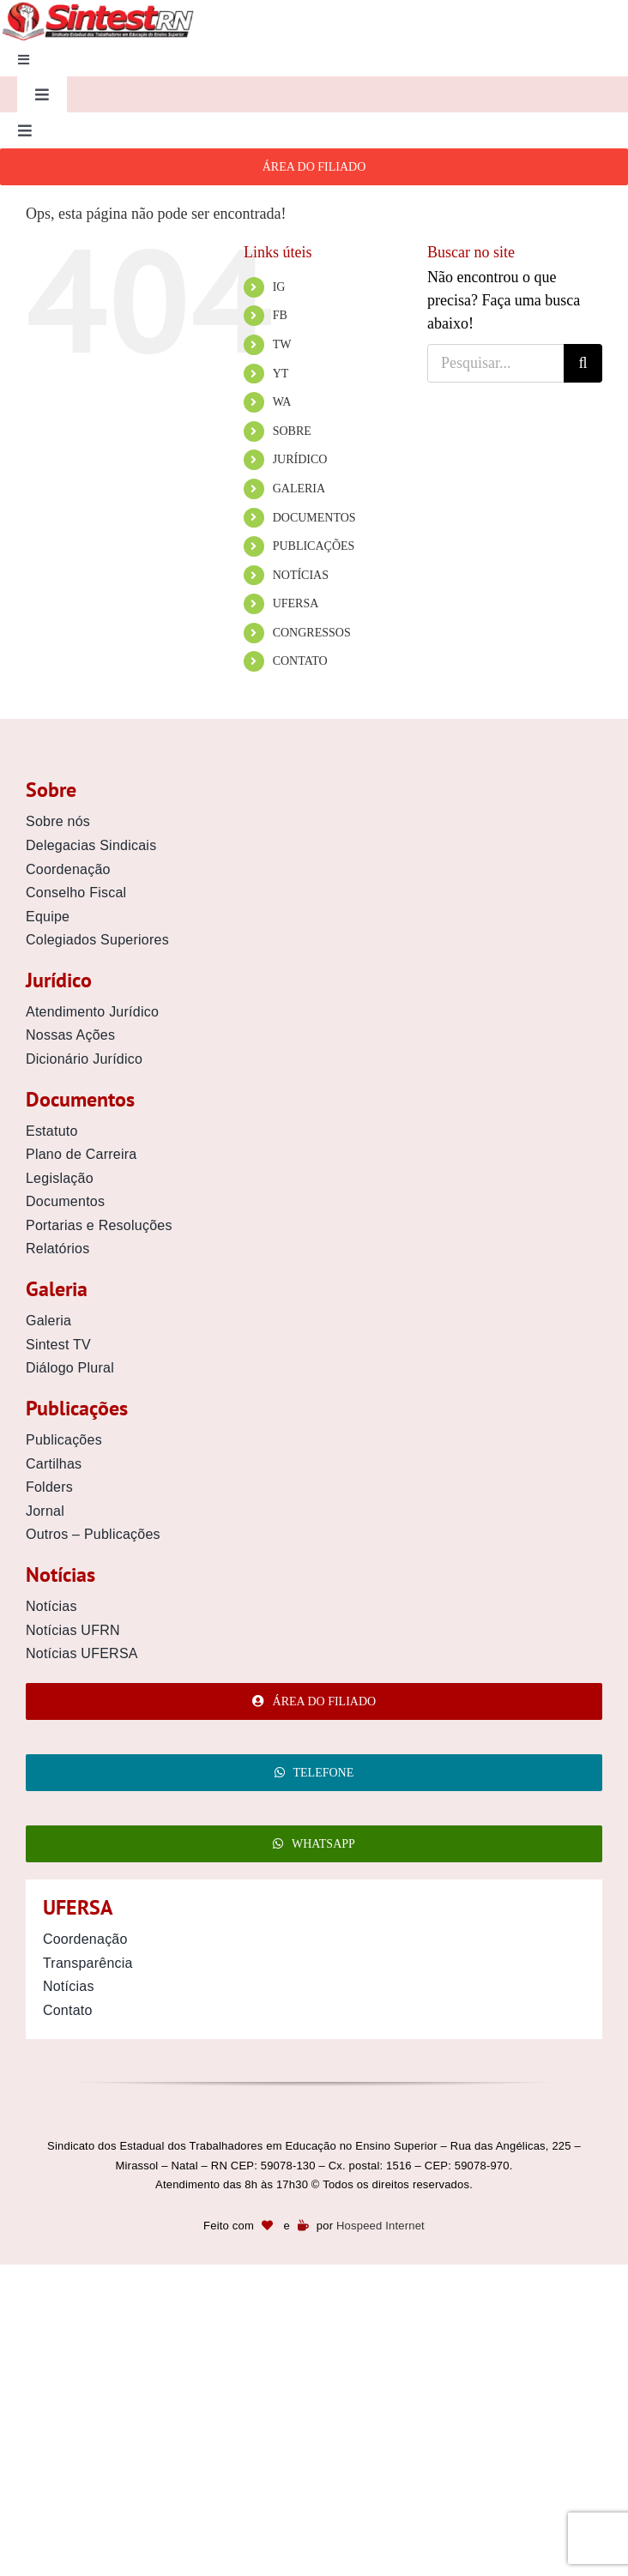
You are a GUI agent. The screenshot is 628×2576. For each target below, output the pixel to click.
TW (282, 344)
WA (282, 401)
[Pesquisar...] (495, 363)
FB (280, 315)
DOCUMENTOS (314, 517)
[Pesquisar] (583, 363)
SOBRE (292, 431)
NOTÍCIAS (301, 575)
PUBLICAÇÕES (314, 546)
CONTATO (300, 661)
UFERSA (296, 603)
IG (279, 287)
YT (281, 373)
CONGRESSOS (312, 632)
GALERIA (299, 488)
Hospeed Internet (380, 2225)
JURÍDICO (300, 459)
